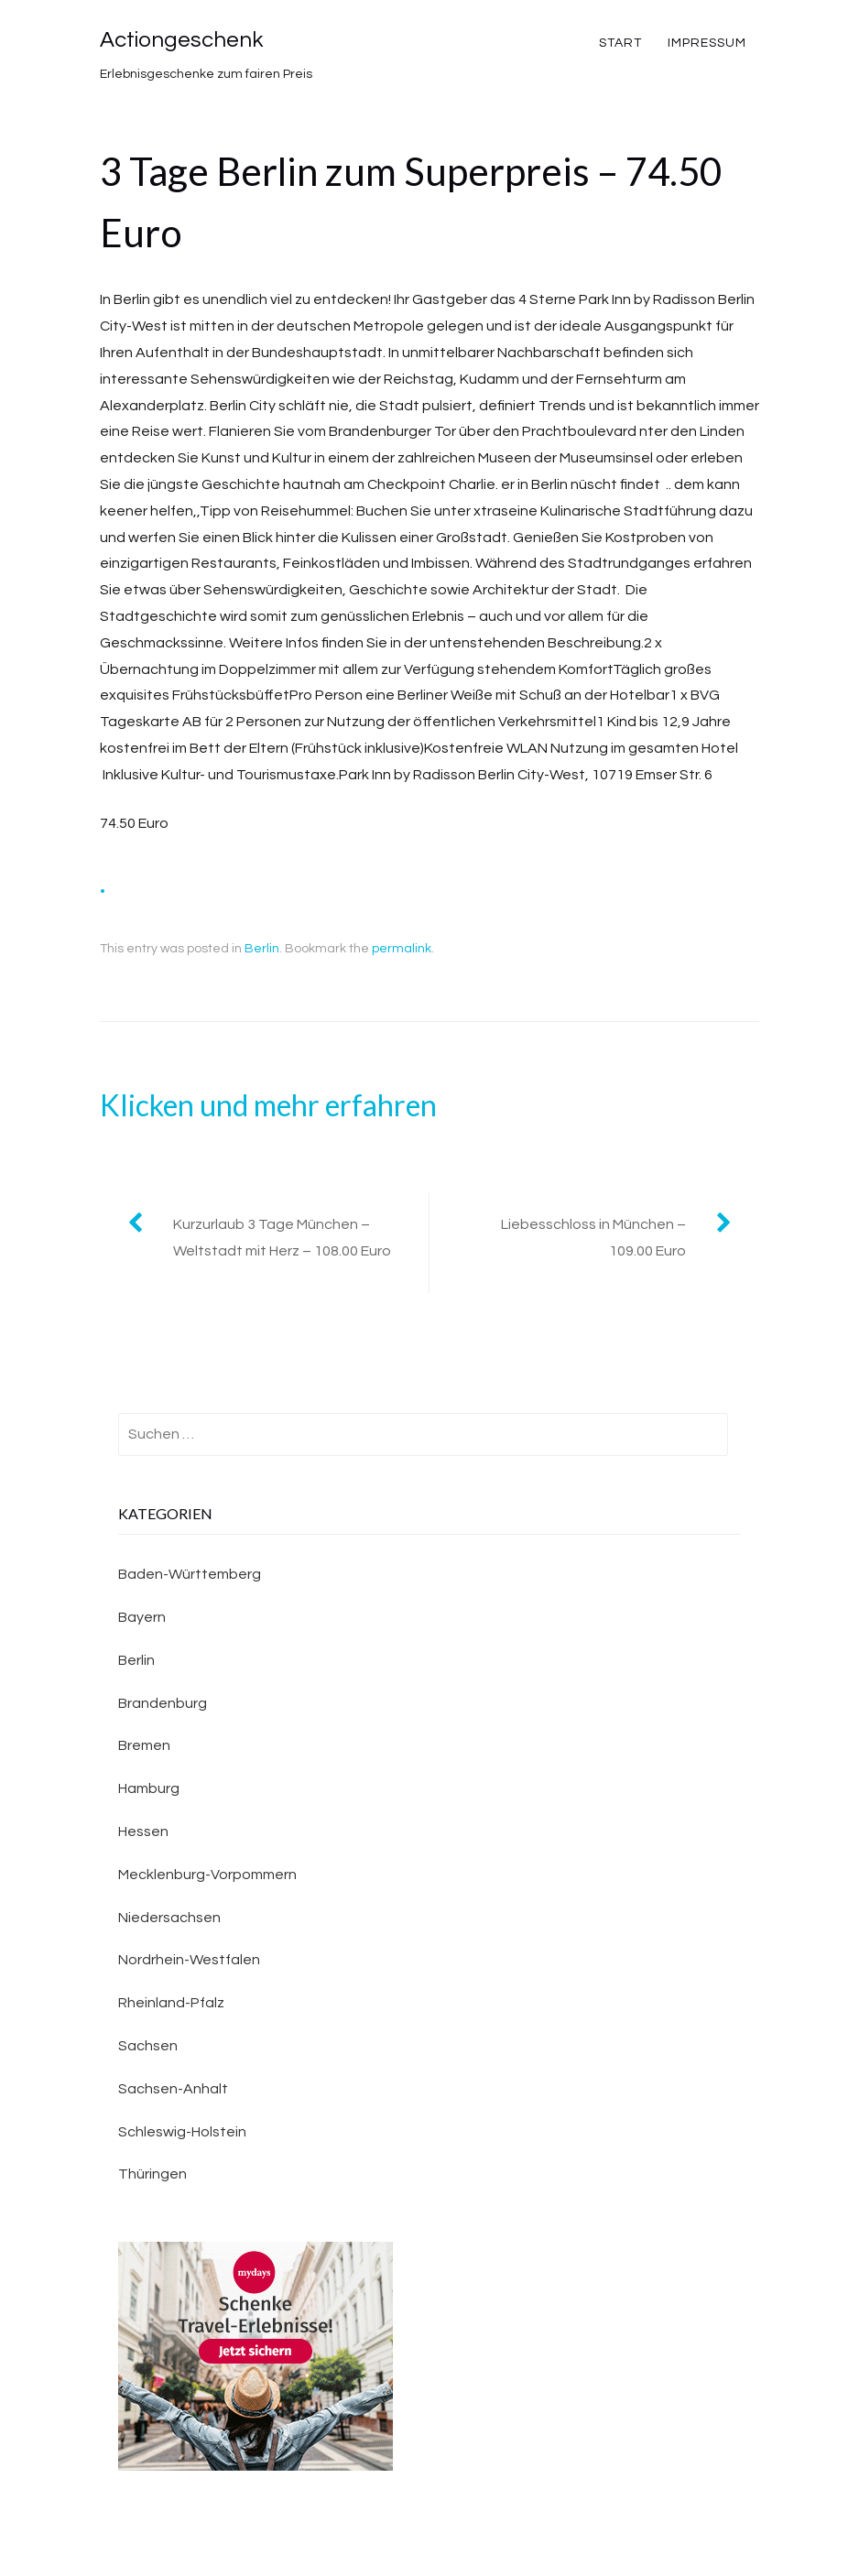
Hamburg (148, 1788)
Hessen (143, 1831)
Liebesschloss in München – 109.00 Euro (593, 1237)
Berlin (262, 948)
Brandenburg (162, 1703)
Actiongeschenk (181, 39)
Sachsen (148, 2045)
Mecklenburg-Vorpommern (207, 1874)
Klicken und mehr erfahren (268, 1105)
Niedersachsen (169, 1917)
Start (620, 43)
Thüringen (152, 2174)
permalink (401, 948)
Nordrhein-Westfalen (189, 1959)
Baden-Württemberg (189, 1574)
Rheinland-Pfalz (171, 2002)
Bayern (142, 1617)
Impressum (707, 43)
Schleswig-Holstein (182, 2132)
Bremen (144, 1745)
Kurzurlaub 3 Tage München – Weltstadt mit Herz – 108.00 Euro (282, 1237)
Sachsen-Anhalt (173, 2088)
